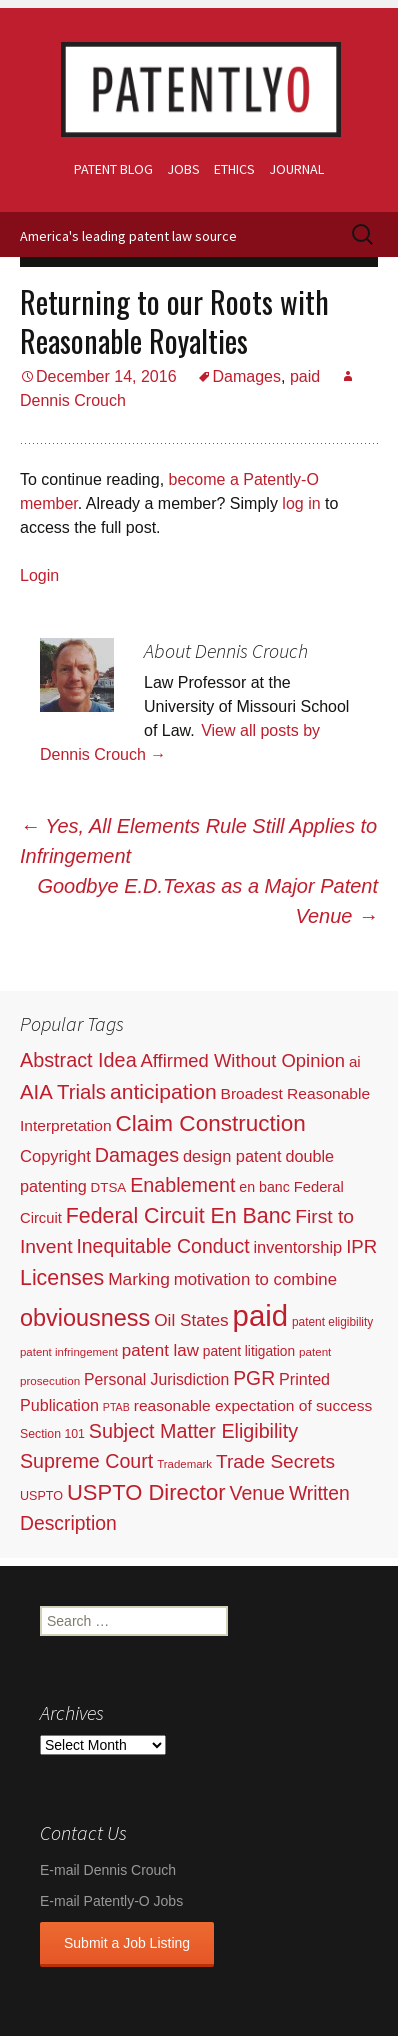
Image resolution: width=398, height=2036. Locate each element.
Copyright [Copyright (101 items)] (55, 1156)
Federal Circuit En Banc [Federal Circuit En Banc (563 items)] (179, 1216)
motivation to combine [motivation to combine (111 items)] (255, 1279)
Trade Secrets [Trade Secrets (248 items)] (275, 1461)
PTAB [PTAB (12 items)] (116, 1407)
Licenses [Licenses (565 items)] (62, 1278)
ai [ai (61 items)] (355, 1061)
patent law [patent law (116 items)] (160, 1350)
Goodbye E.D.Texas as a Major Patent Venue (207, 901)
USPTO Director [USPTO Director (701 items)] (146, 1492)
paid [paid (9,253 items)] (260, 1315)
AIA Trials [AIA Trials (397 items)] (63, 1092)
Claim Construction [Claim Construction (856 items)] (211, 1123)
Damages (247, 376)
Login (39, 575)
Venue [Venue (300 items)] (257, 1493)
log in (301, 503)
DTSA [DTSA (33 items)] (109, 1187)
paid (305, 376)
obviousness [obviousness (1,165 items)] (85, 1318)
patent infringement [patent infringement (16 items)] (69, 1352)
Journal (296, 169)
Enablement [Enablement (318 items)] (182, 1185)
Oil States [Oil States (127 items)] (191, 1320)
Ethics (234, 169)
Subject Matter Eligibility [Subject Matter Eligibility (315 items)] (193, 1431)
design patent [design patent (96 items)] (232, 1156)
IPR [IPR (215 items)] (361, 1246)
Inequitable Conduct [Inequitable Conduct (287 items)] (162, 1246)
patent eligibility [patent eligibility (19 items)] (332, 1322)
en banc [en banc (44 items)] (264, 1187)
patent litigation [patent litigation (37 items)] (249, 1351)
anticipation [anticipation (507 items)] (163, 1091)
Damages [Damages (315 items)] (137, 1155)
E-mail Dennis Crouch (108, 1870)
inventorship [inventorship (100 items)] (297, 1247)
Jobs (183, 169)
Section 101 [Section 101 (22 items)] (52, 1434)
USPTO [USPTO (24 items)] (41, 1496)
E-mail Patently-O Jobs (111, 1901)
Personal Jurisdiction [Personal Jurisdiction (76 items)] (156, 1379)
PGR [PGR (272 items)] (254, 1378)
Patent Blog (113, 169)
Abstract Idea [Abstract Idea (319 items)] (78, 1060)
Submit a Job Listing (127, 1943)
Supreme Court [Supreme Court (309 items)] (86, 1461)
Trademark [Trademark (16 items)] (184, 1464)
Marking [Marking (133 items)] (139, 1279)
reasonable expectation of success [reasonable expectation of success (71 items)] (253, 1405)
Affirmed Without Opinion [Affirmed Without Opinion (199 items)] (243, 1060)
